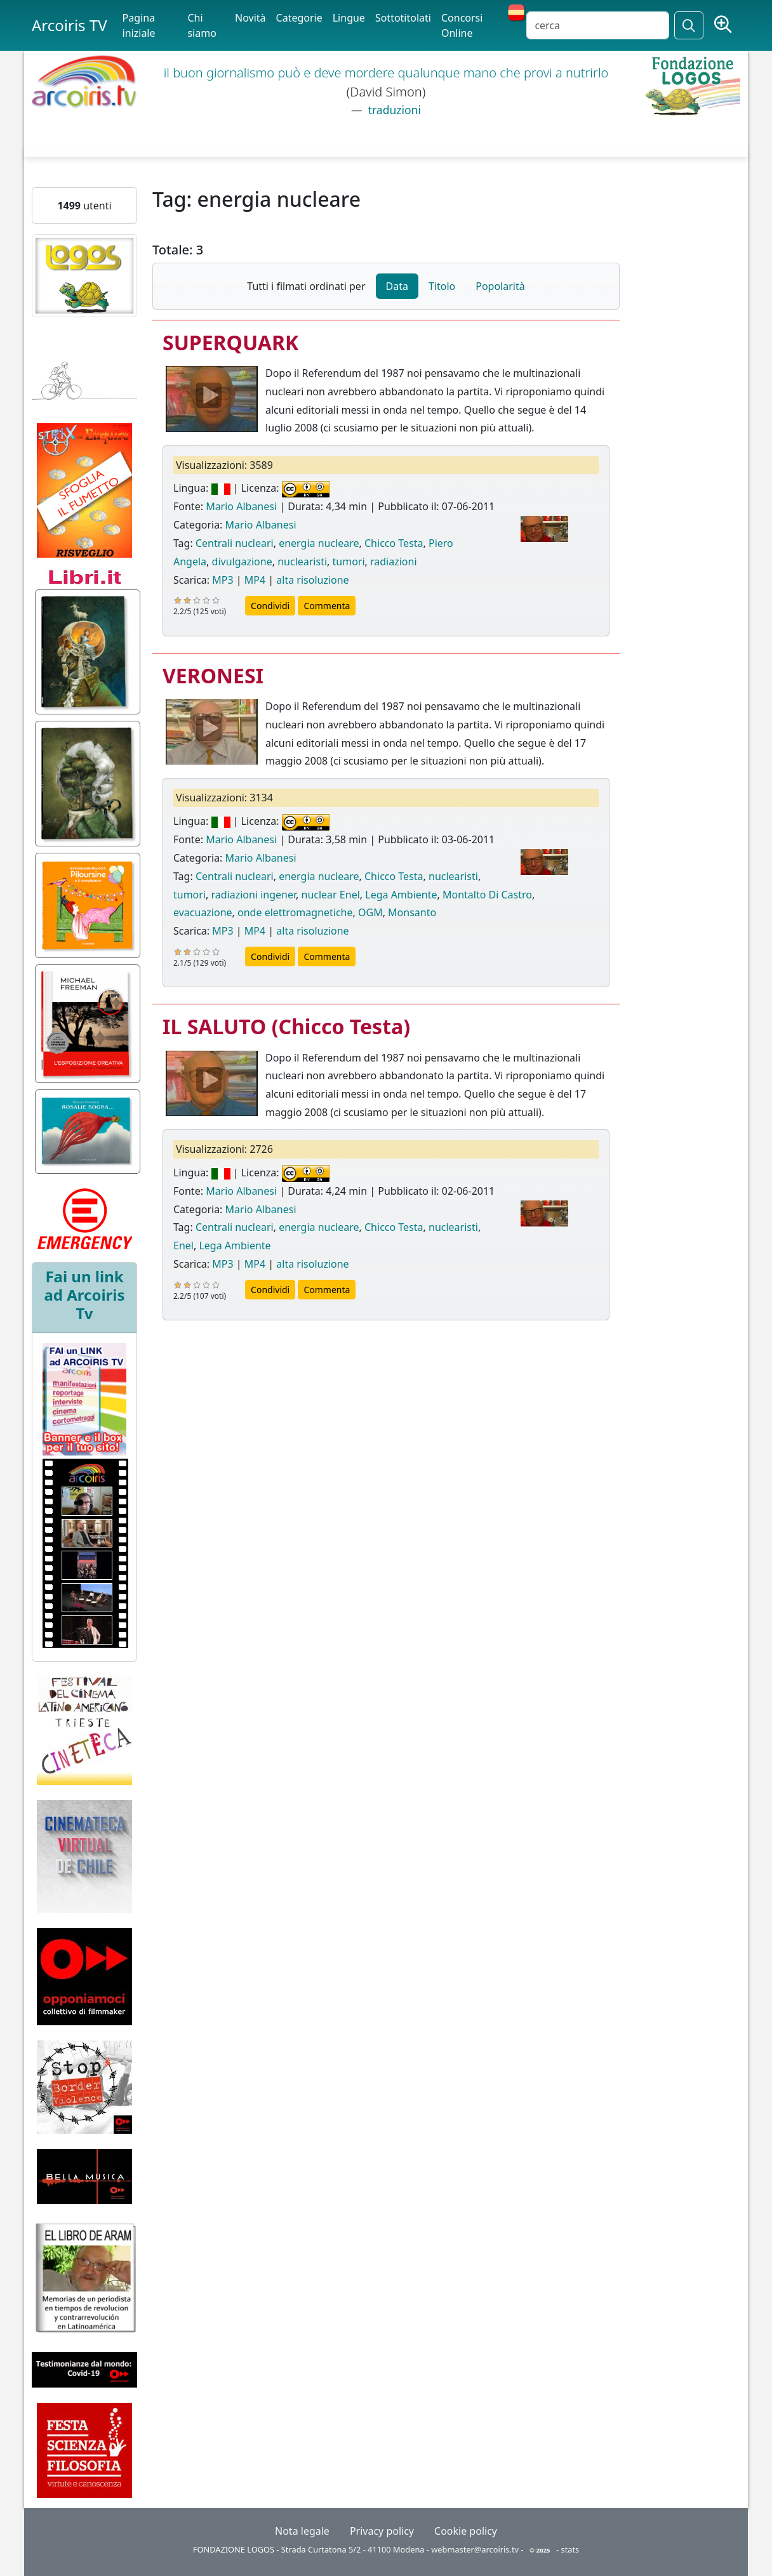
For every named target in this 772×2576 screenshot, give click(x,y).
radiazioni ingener (253, 895)
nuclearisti (302, 561)
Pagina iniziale (139, 25)
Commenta (326, 606)
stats (570, 2549)
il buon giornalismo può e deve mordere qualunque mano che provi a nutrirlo (386, 72)
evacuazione (202, 912)
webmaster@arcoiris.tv (475, 2549)
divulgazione (242, 561)
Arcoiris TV (69, 25)
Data (397, 286)
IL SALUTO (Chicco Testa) (286, 1026)
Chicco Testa (393, 543)
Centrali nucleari (235, 543)
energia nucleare (319, 543)
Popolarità (500, 286)
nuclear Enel (331, 895)
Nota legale (302, 2531)
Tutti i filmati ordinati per (306, 286)
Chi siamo (201, 25)
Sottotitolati (403, 18)
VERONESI (213, 675)
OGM (370, 912)
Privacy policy (382, 2531)
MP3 (222, 580)
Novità (250, 18)
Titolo (442, 286)
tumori (349, 561)
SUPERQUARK (230, 342)
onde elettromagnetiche (294, 912)
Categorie (299, 18)
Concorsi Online (461, 25)
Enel (183, 1245)
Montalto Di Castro (487, 895)
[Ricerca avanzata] (723, 25)
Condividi (270, 606)
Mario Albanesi (241, 506)
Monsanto (412, 912)
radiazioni (393, 561)
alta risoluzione (312, 580)
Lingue (349, 18)
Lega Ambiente (401, 895)
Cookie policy (465, 2531)
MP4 (254, 580)
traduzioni (393, 109)
